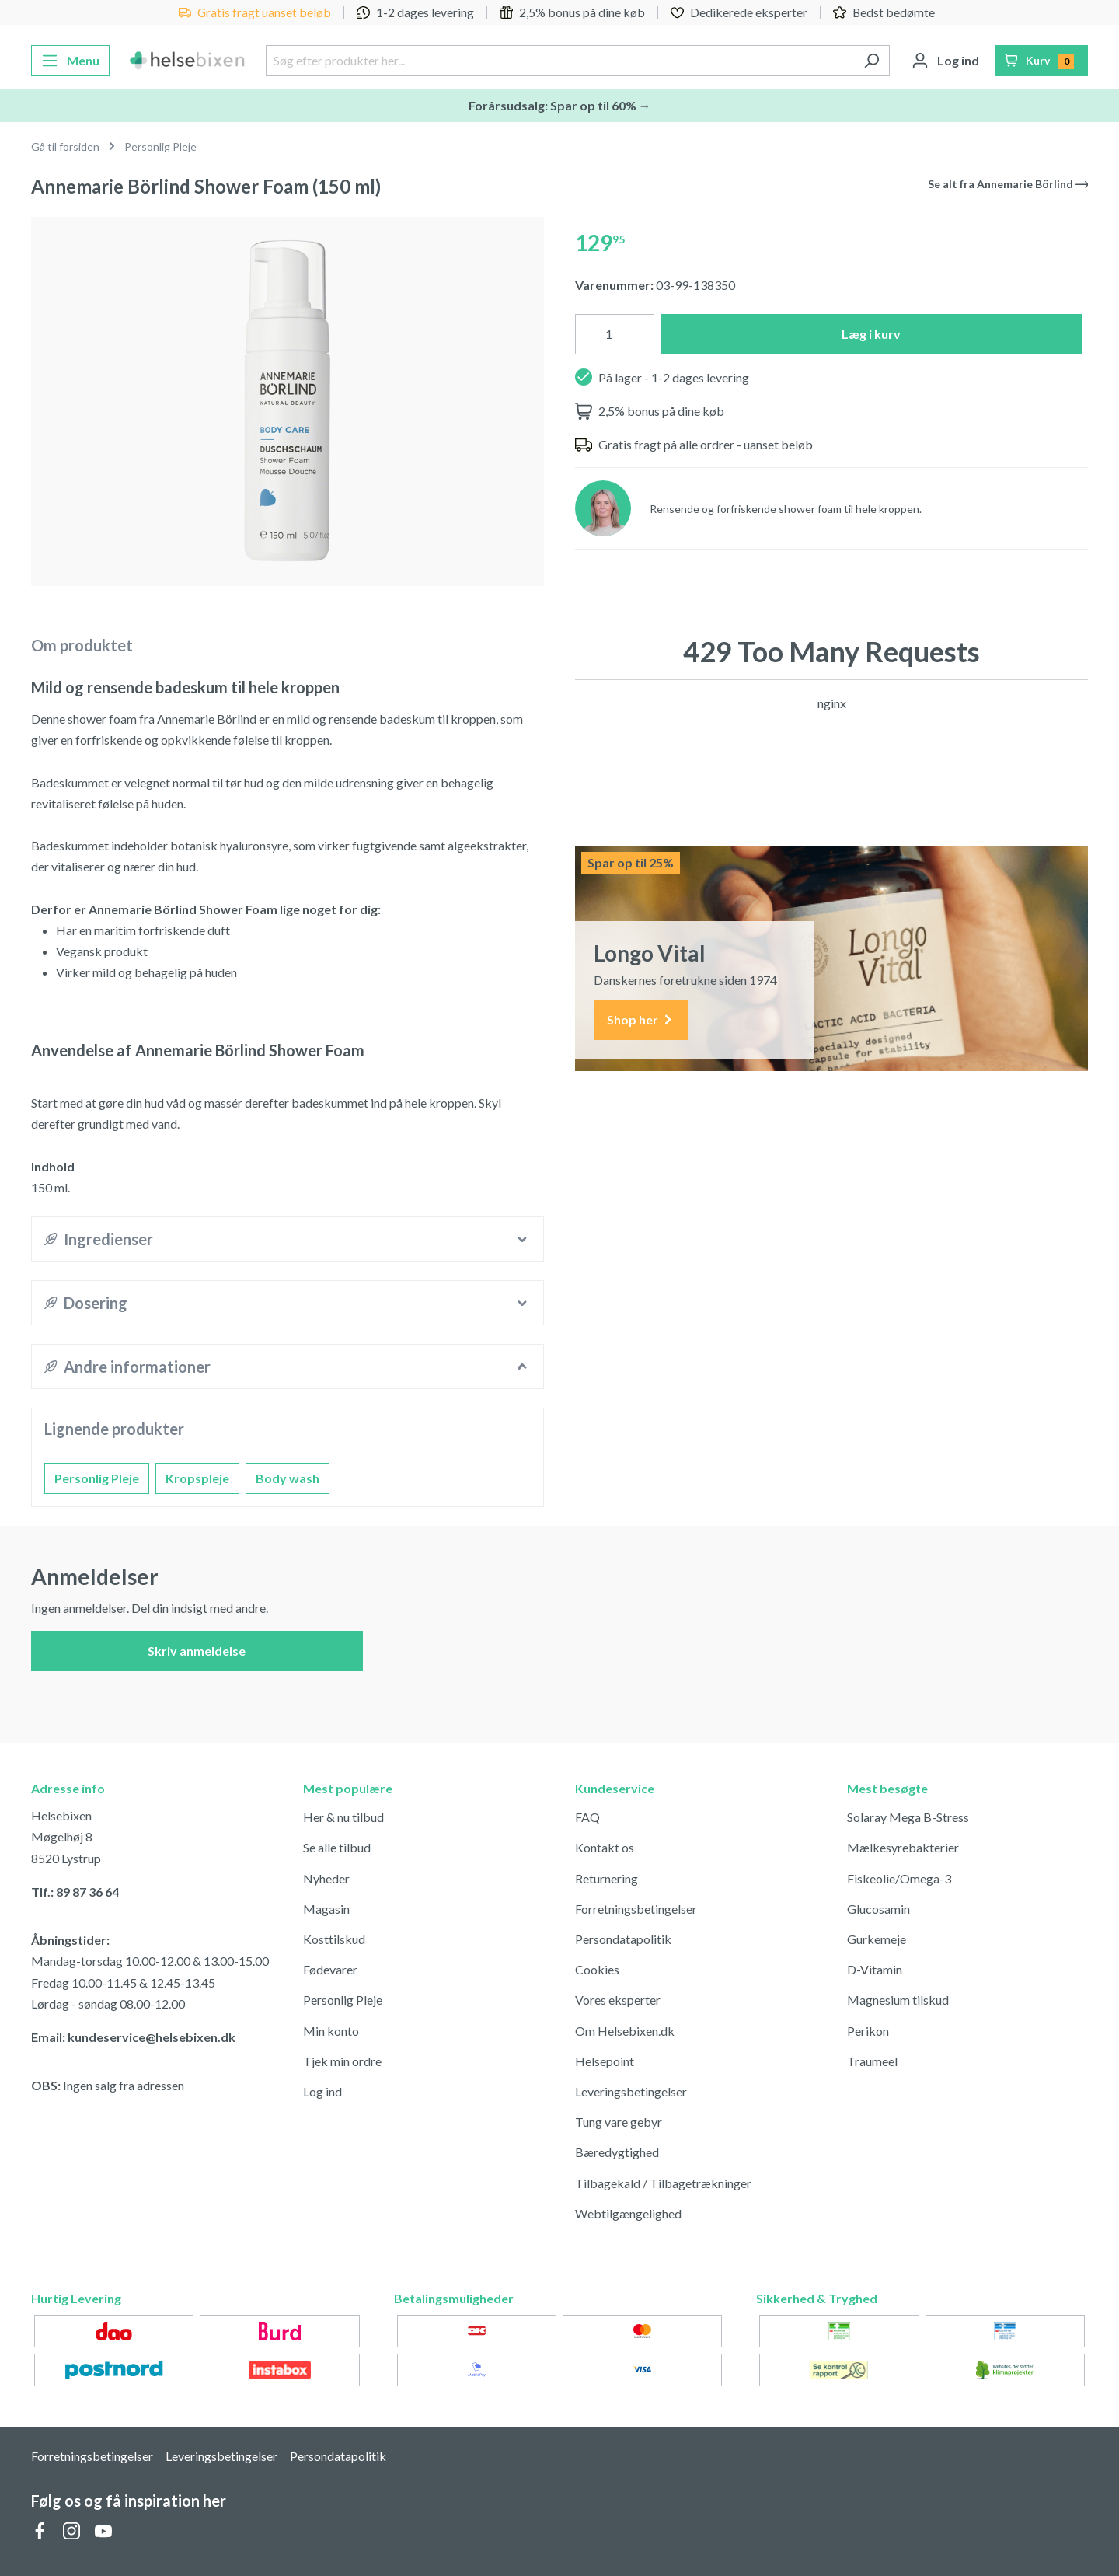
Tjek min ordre (342, 2061)
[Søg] (871, 60)
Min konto (331, 2030)
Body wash (287, 1478)
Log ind (322, 2091)
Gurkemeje (876, 1939)
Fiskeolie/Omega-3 (899, 1878)
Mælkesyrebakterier (903, 1847)
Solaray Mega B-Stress (908, 1817)
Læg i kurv (871, 333)
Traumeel (872, 2061)
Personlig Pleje (96, 1478)
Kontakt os (604, 1847)
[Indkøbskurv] (1042, 60)
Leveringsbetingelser (631, 2091)
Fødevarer (330, 1969)
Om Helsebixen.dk (625, 2030)
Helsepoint (604, 2061)
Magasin (326, 1908)
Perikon (868, 2030)
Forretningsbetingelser (636, 1908)
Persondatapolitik (623, 1939)
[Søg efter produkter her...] (559, 60)
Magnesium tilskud (898, 1999)
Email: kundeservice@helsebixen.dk (133, 2037)
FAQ (587, 1817)
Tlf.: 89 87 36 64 (75, 1891)
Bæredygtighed (617, 2152)
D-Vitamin (874, 1969)
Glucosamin (878, 1908)
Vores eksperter (618, 1999)
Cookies (597, 1969)
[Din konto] (945, 60)
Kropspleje (197, 1478)
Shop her (641, 1020)
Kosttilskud (334, 1939)
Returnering (606, 1878)
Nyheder (326, 1878)
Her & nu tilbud (343, 1817)
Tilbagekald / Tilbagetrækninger (663, 2183)
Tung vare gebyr (618, 2121)
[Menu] (70, 60)
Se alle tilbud (337, 1847)
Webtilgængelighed (628, 2213)
